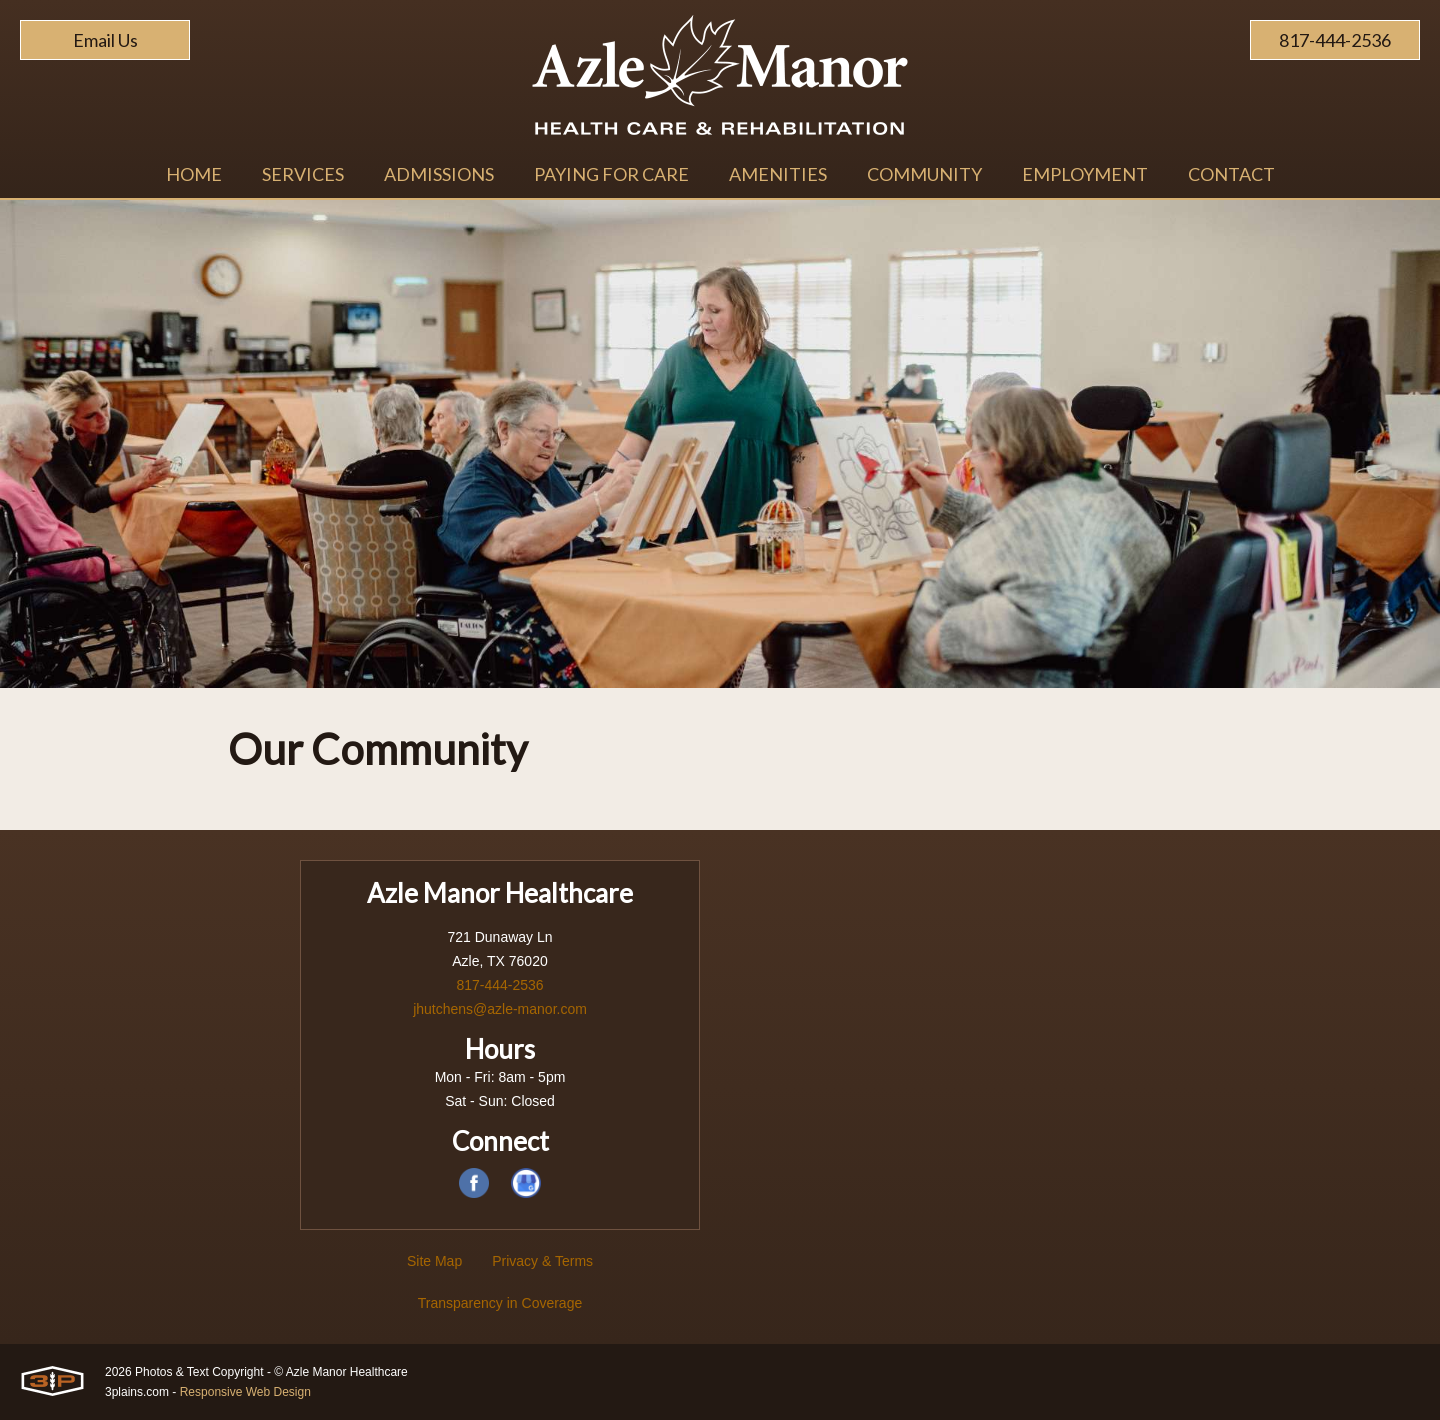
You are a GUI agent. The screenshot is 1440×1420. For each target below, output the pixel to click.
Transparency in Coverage (500, 1303)
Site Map (434, 1261)
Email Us (105, 40)
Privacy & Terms (542, 1261)
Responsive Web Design (245, 1392)
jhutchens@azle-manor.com (500, 1009)
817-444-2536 (1335, 40)
